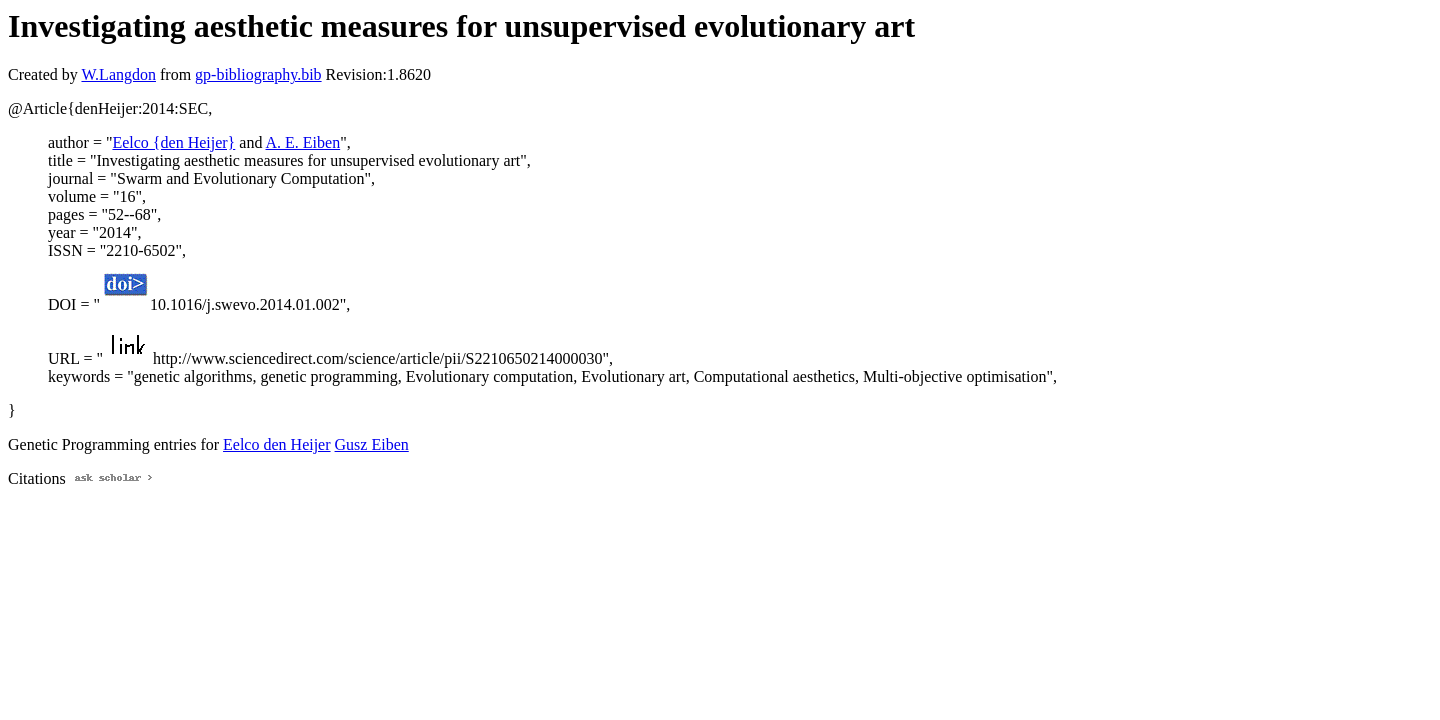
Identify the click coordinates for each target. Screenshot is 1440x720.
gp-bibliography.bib (258, 74)
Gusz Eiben (372, 444)
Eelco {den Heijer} (173, 142)
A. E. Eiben (303, 142)
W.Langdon (118, 74)
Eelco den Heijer (277, 444)
